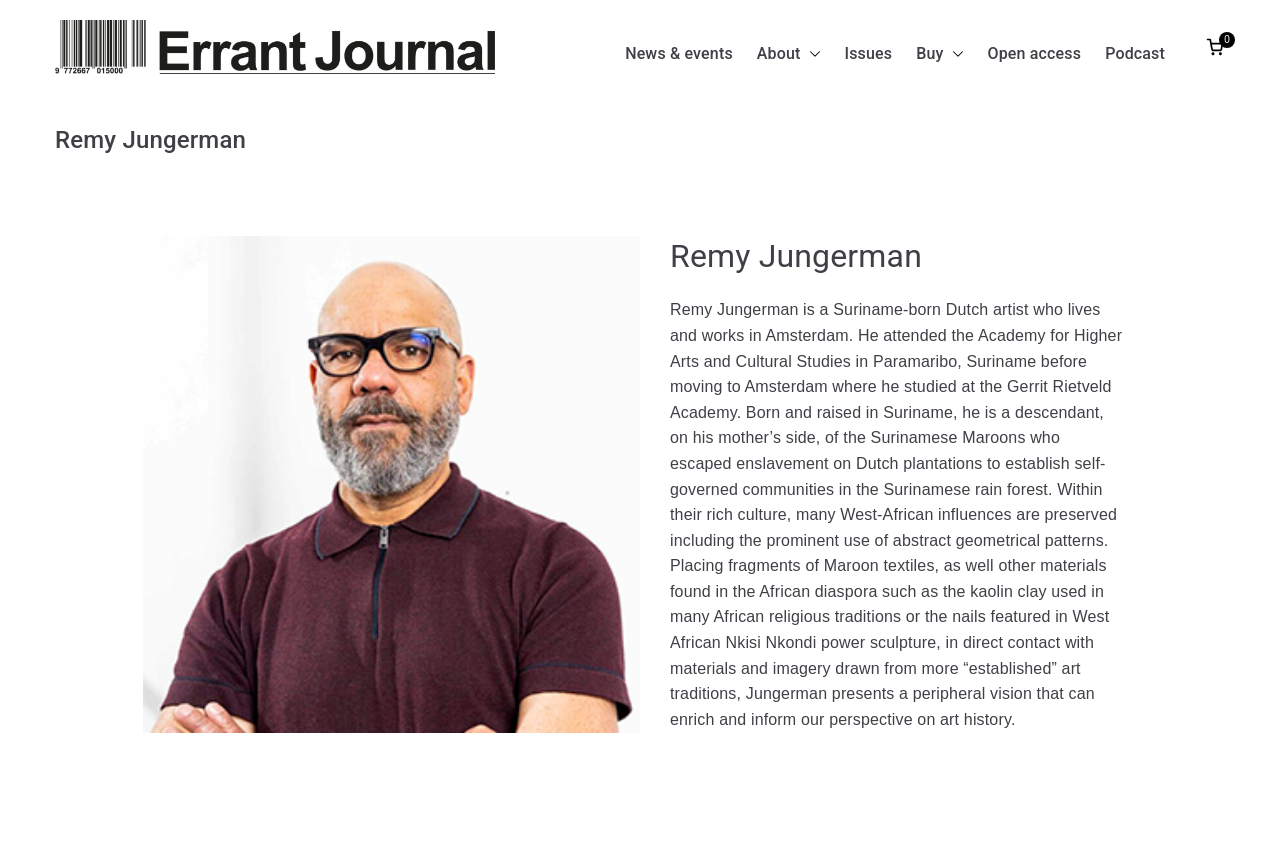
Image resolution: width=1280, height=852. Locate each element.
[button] (811, 54)
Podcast (1135, 53)
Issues (869, 53)
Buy (939, 54)
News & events (679, 53)
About (789, 54)
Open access (1035, 53)
